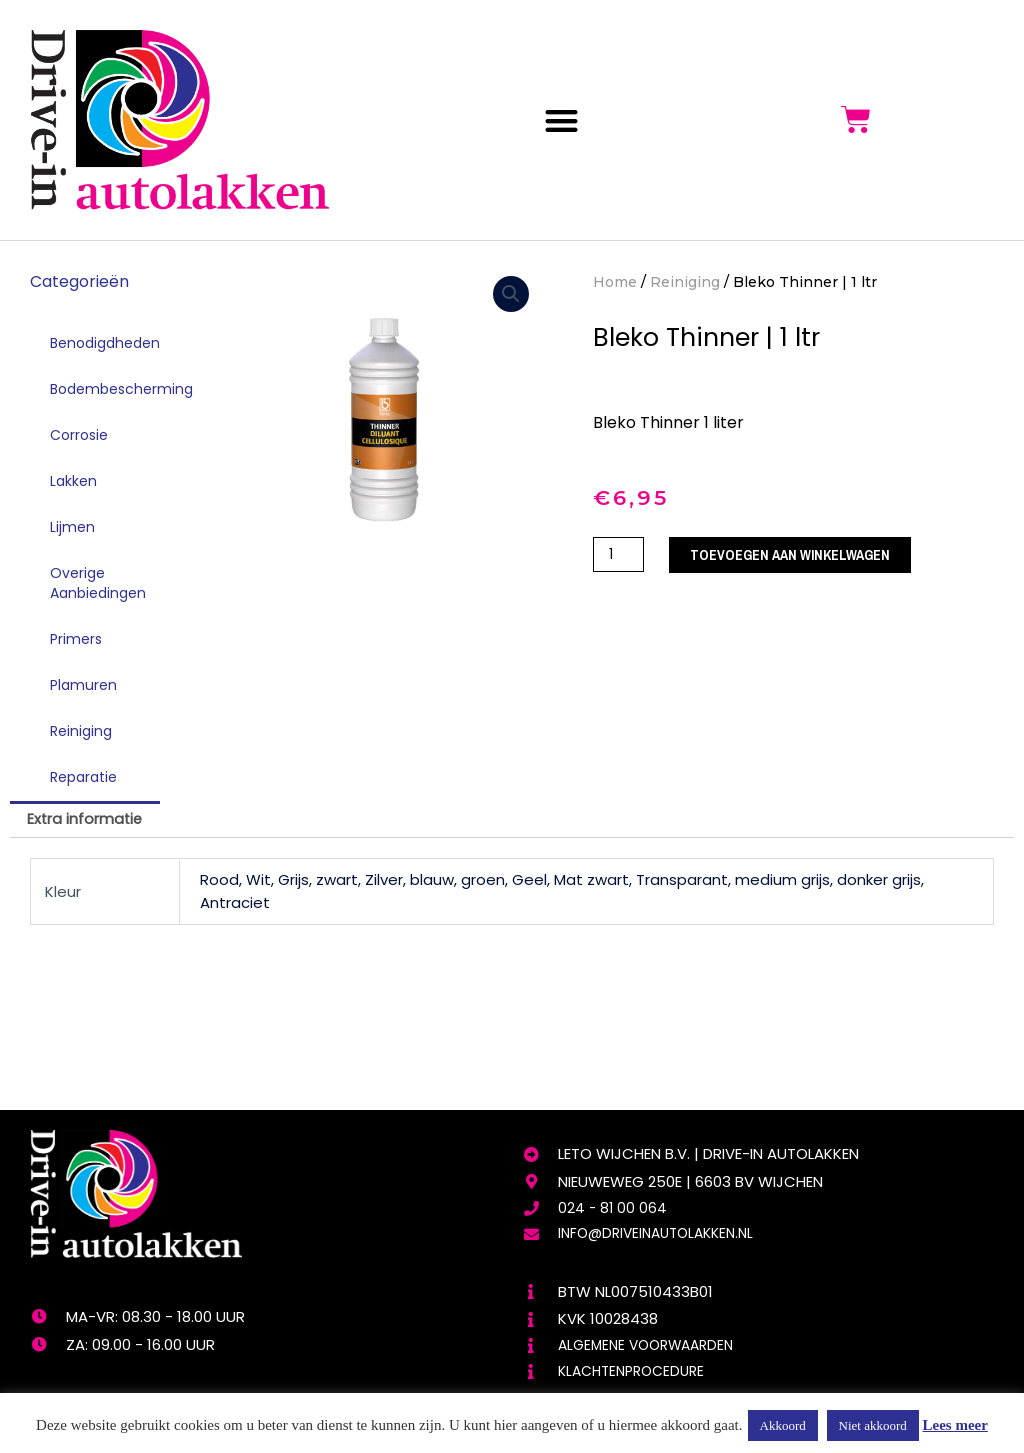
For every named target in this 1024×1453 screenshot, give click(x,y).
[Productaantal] (620, 555)
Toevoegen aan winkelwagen (798, 555)
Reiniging (81, 731)
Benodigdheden (105, 343)
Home (615, 282)
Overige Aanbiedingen (98, 583)
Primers (76, 639)
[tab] (87, 820)
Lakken (73, 481)
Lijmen (72, 527)
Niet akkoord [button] (873, 1425)
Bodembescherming (112, 389)
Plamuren (83, 685)
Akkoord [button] (783, 1425)
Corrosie (79, 435)
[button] (561, 120)
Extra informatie (87, 820)
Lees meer (955, 1425)
